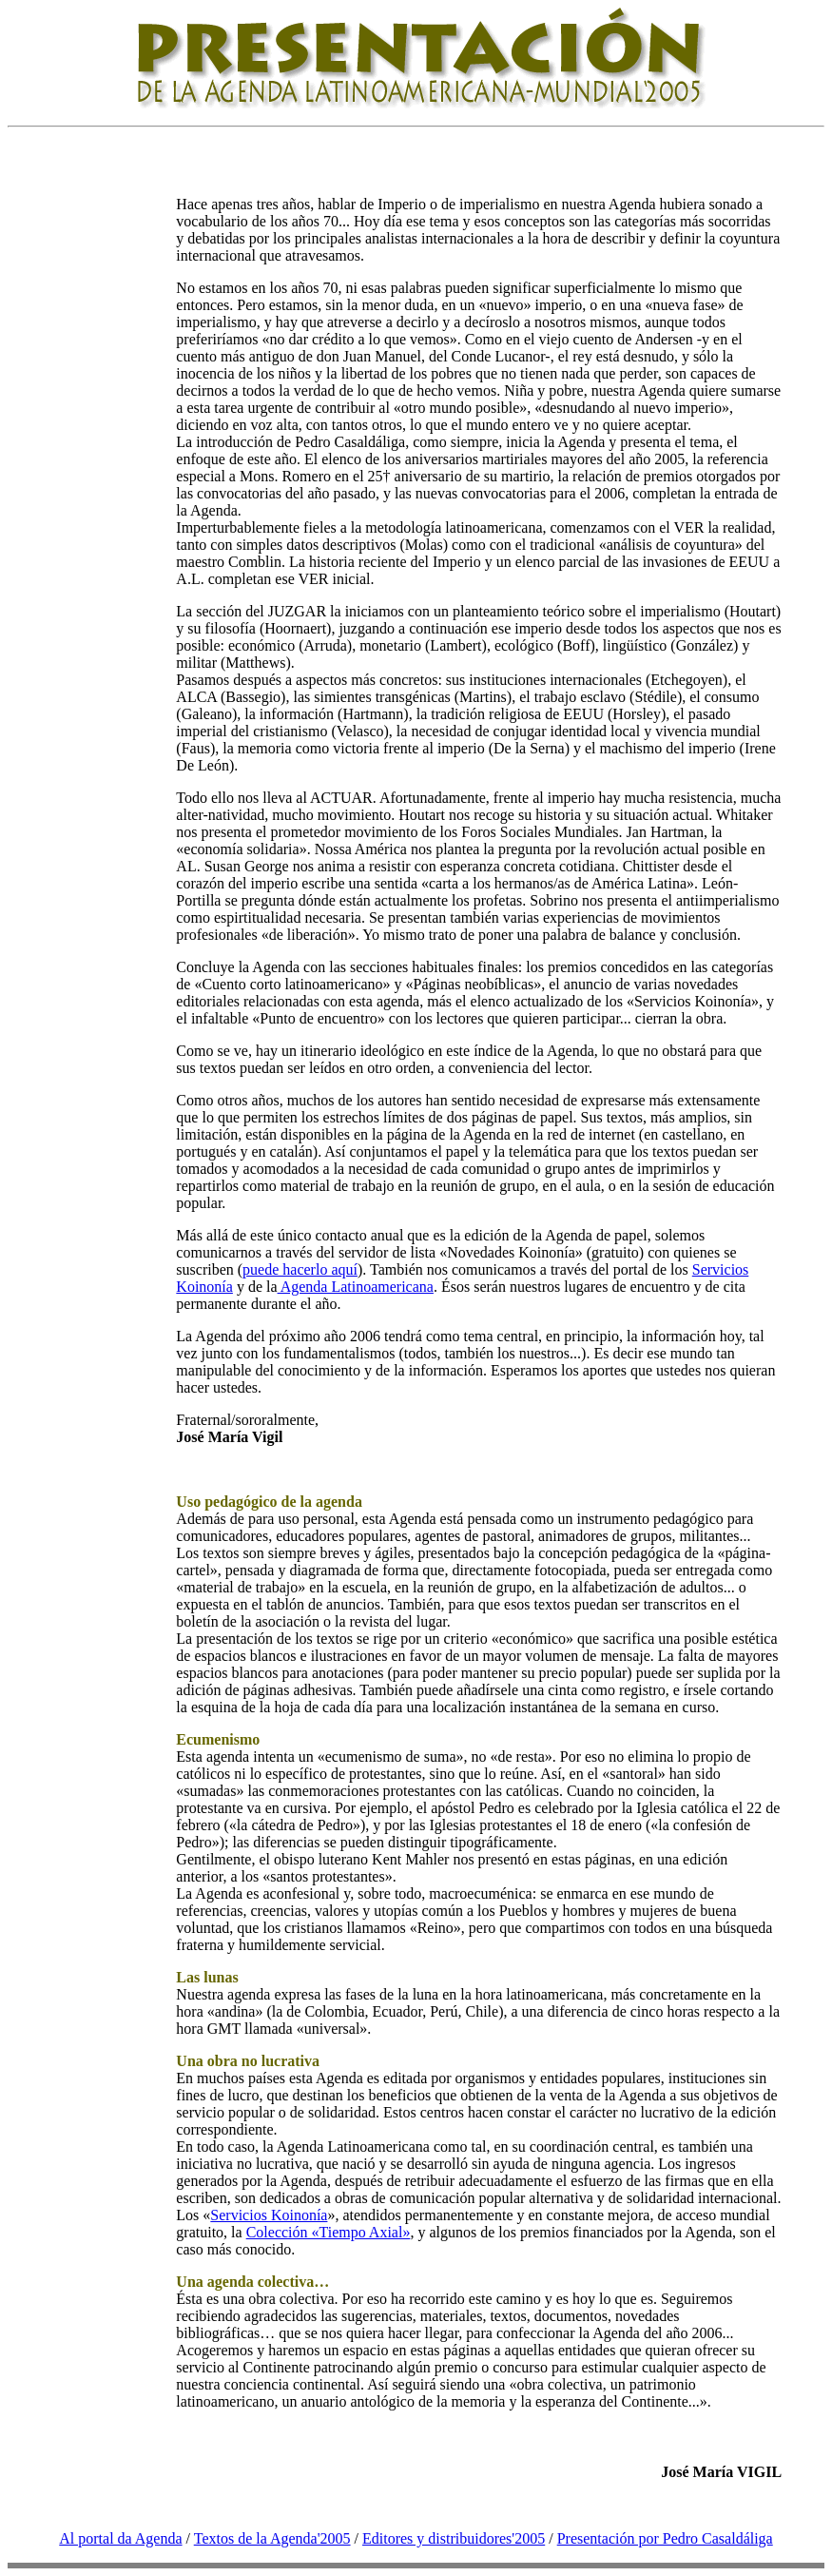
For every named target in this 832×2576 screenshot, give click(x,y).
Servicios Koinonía (268, 2215)
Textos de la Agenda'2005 (272, 2538)
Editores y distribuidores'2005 (453, 2538)
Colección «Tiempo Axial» (328, 2232)
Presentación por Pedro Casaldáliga (665, 2538)
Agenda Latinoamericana (356, 1286)
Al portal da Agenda (120, 2538)
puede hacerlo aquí (300, 1269)
